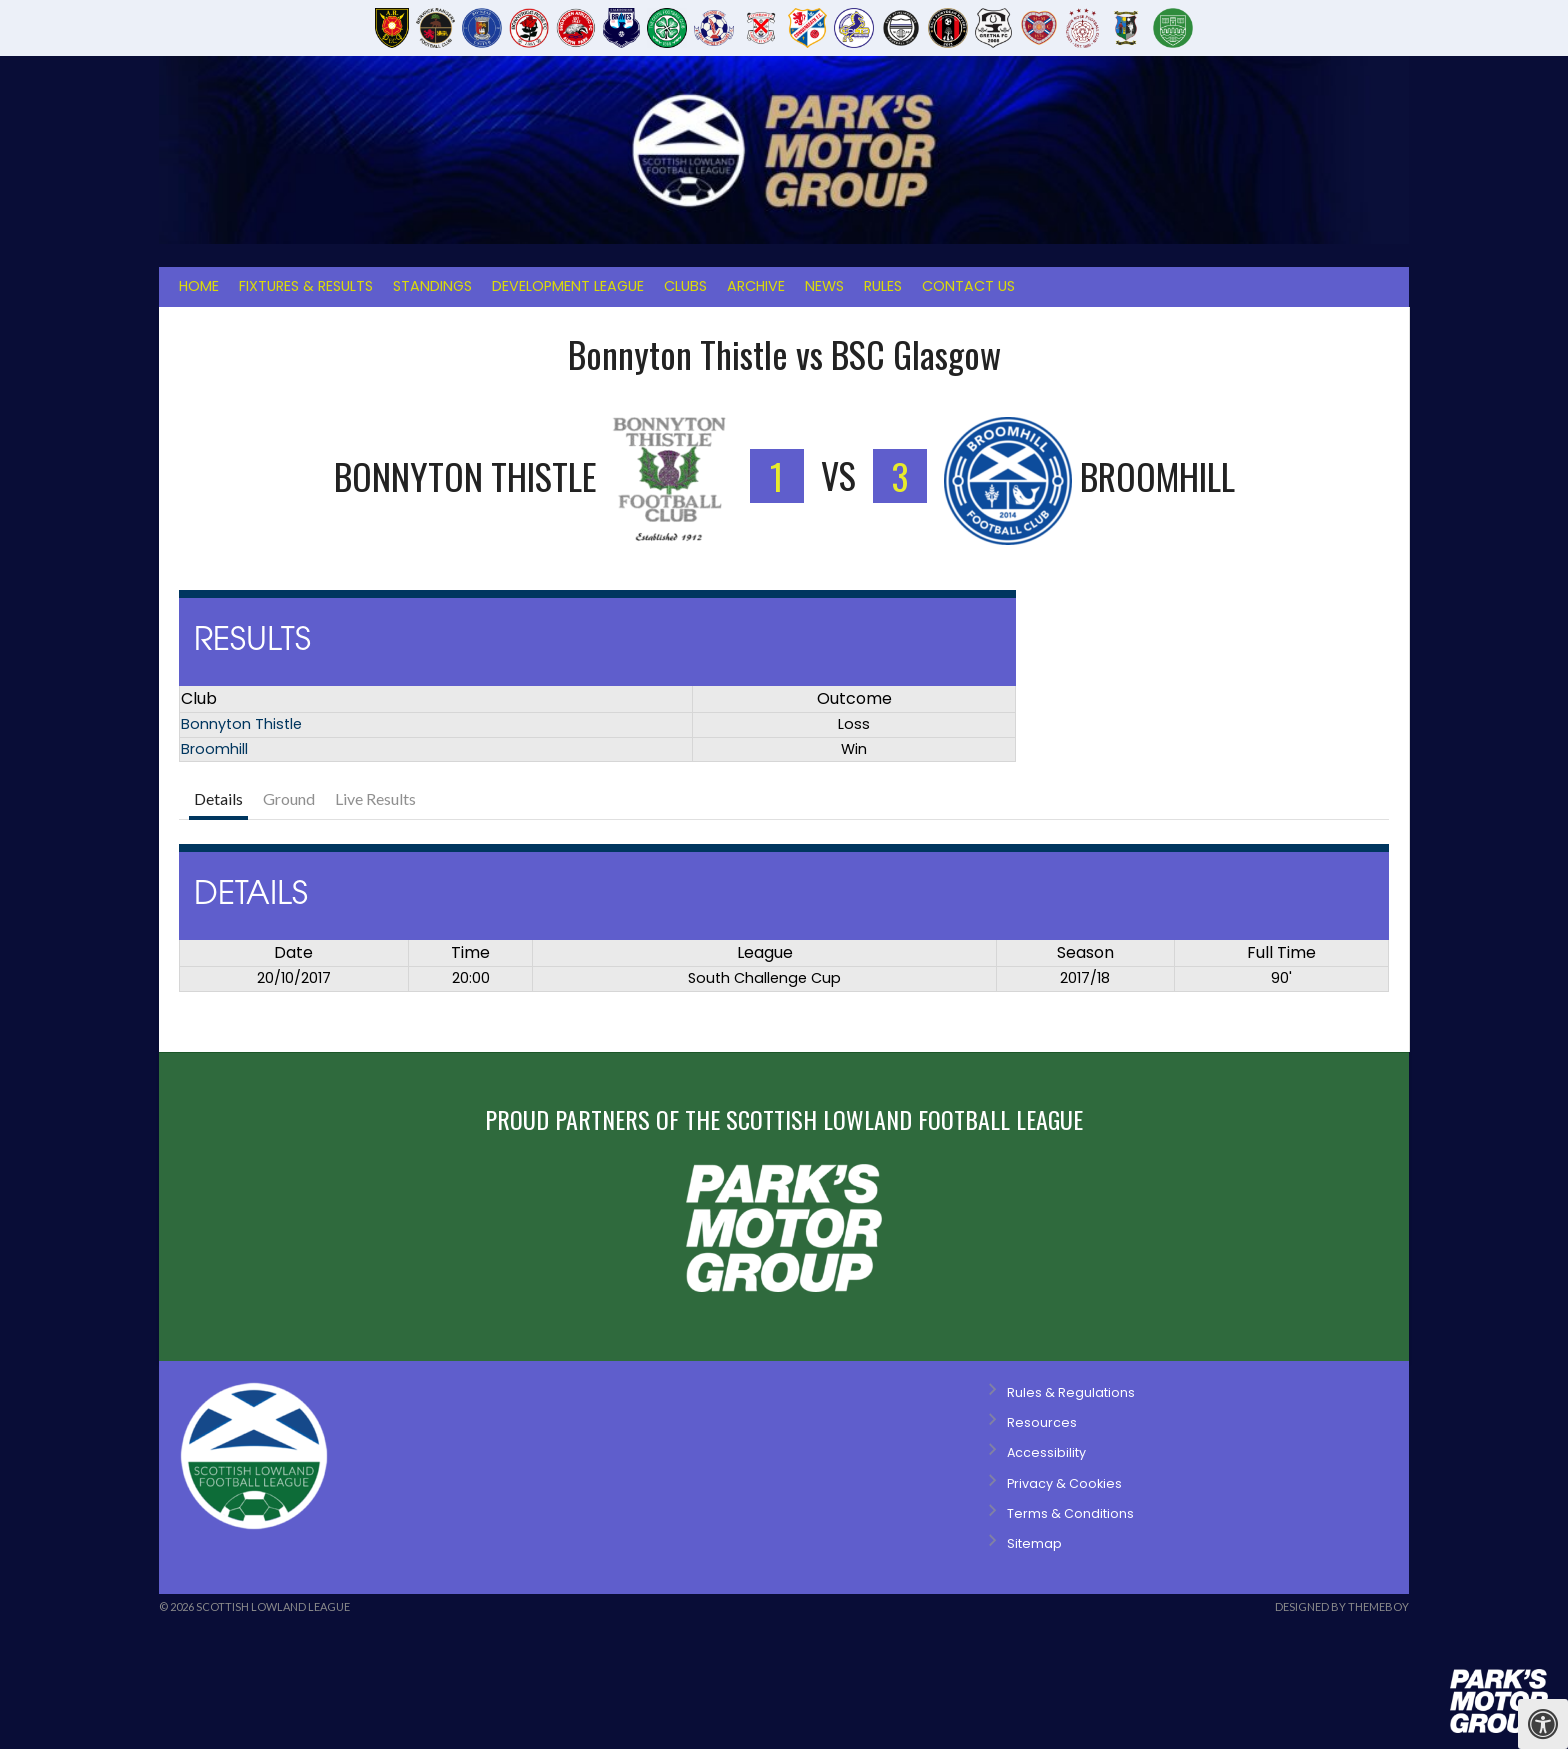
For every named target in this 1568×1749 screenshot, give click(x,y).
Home (199, 286)
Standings (432, 286)
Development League (568, 286)
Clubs (685, 286)
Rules (883, 286)
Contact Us (968, 286)
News (824, 286)
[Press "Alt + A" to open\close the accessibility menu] (1543, 1724)
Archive (756, 286)
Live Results (375, 798)
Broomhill (214, 749)
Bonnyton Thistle (241, 724)
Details (218, 798)
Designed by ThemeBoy (1342, 1606)
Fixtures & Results (306, 286)
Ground (289, 798)
